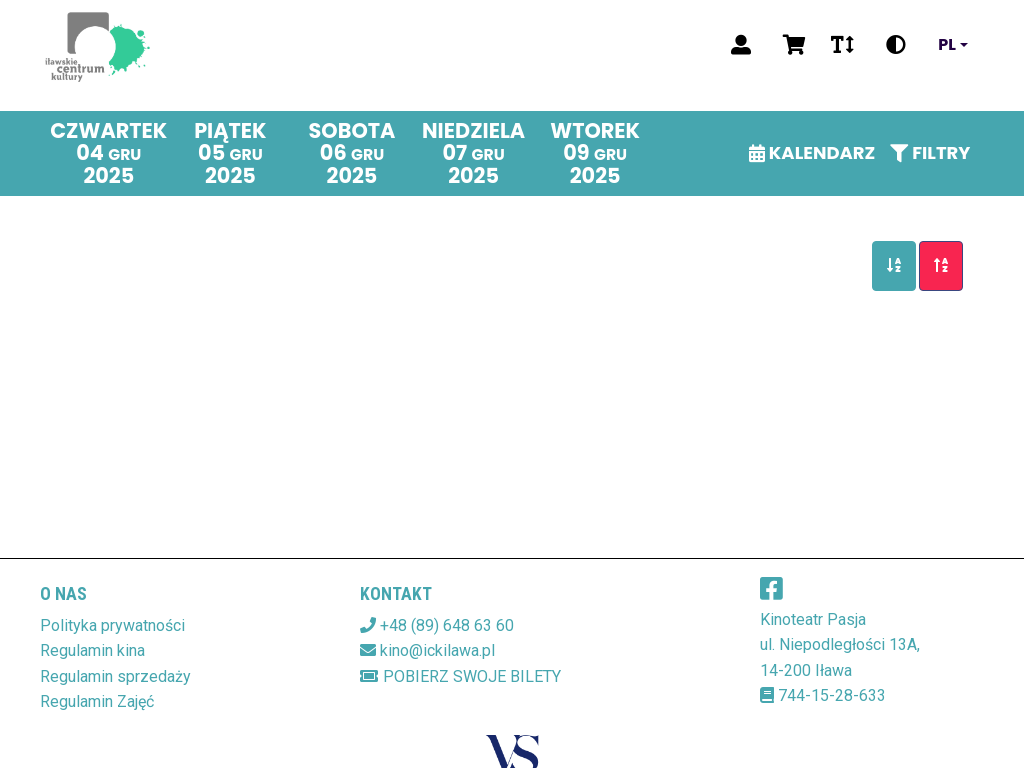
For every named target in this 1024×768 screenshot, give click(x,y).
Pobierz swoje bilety (460, 676)
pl (947, 45)
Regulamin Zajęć (97, 701)
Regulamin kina (92, 650)
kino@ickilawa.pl (437, 650)
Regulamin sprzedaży (115, 676)
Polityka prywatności (112, 625)
